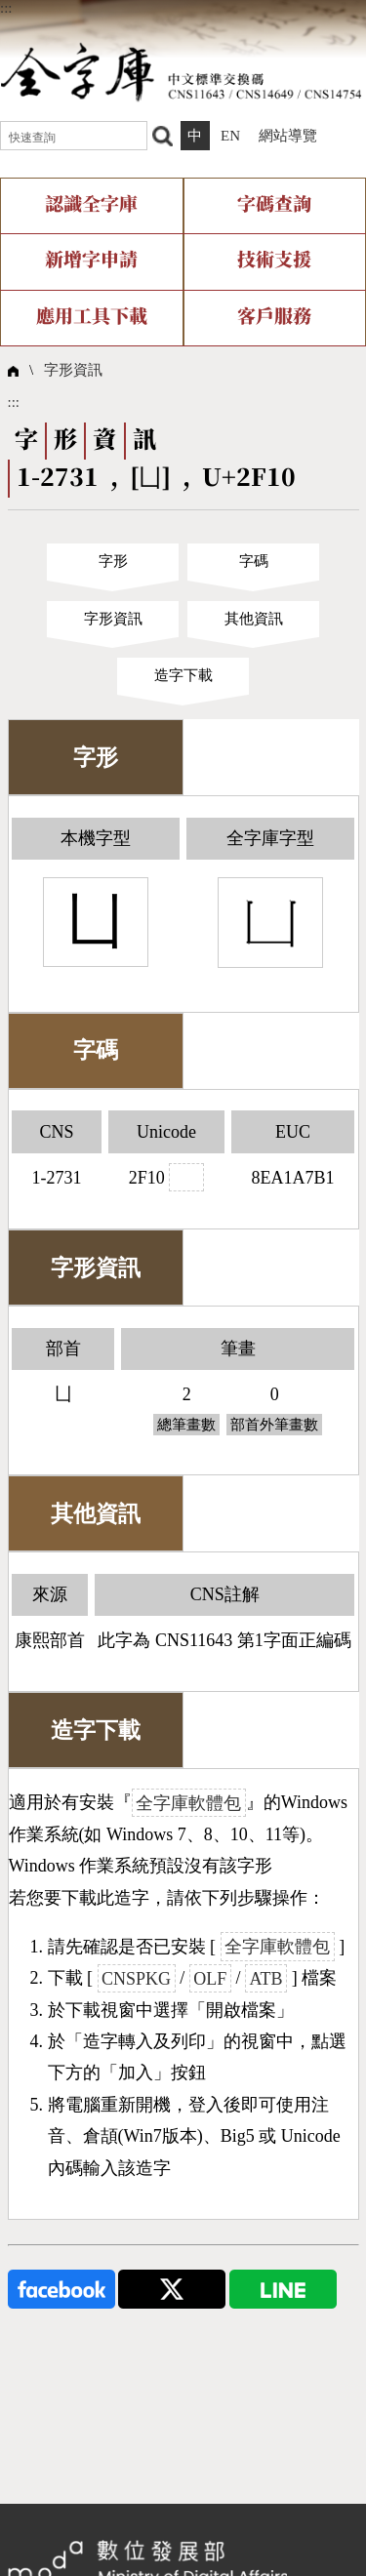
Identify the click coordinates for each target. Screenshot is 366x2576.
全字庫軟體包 (188, 1802)
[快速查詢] (73, 135)
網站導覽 (288, 135)
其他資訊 (253, 618)
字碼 (253, 561)
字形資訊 (73, 370)
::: (6, 8)
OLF (209, 1978)
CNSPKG (136, 1978)
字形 (113, 561)
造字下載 (183, 675)
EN (230, 135)
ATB (266, 1978)
